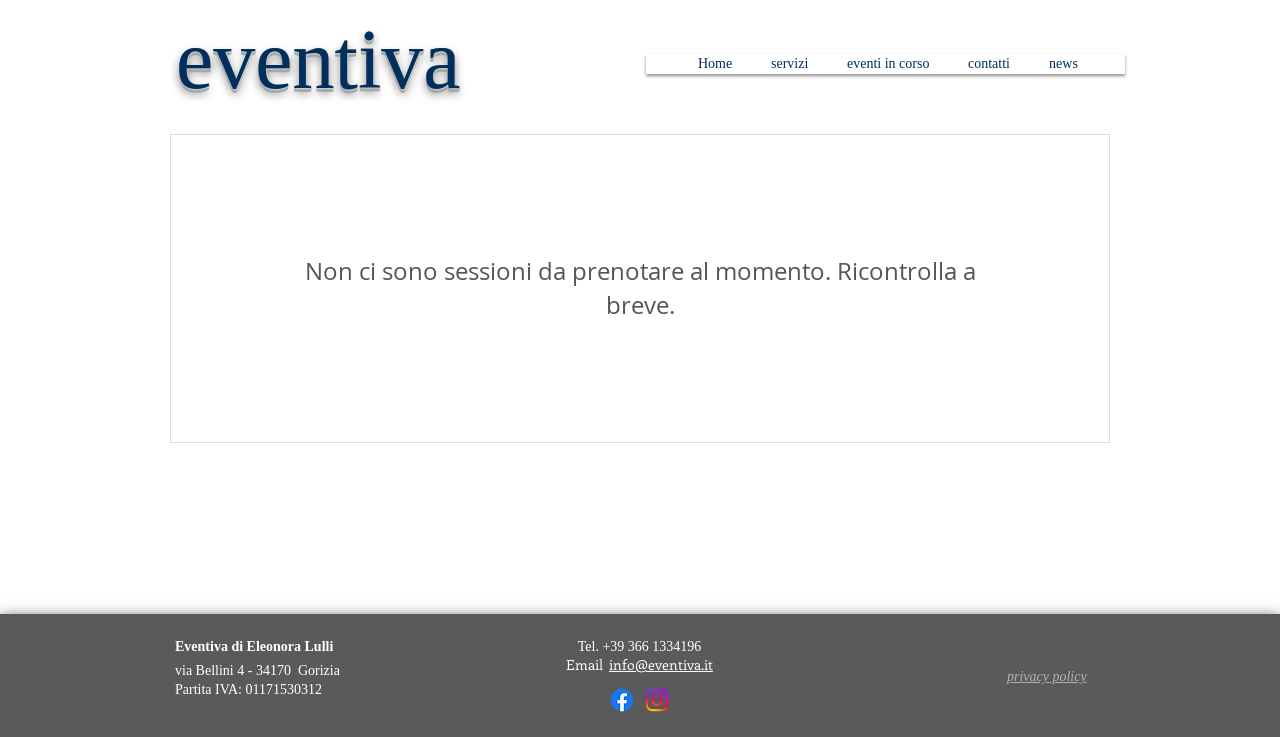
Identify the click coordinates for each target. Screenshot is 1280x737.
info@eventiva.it (661, 664)
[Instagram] (657, 700)
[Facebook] (622, 700)
